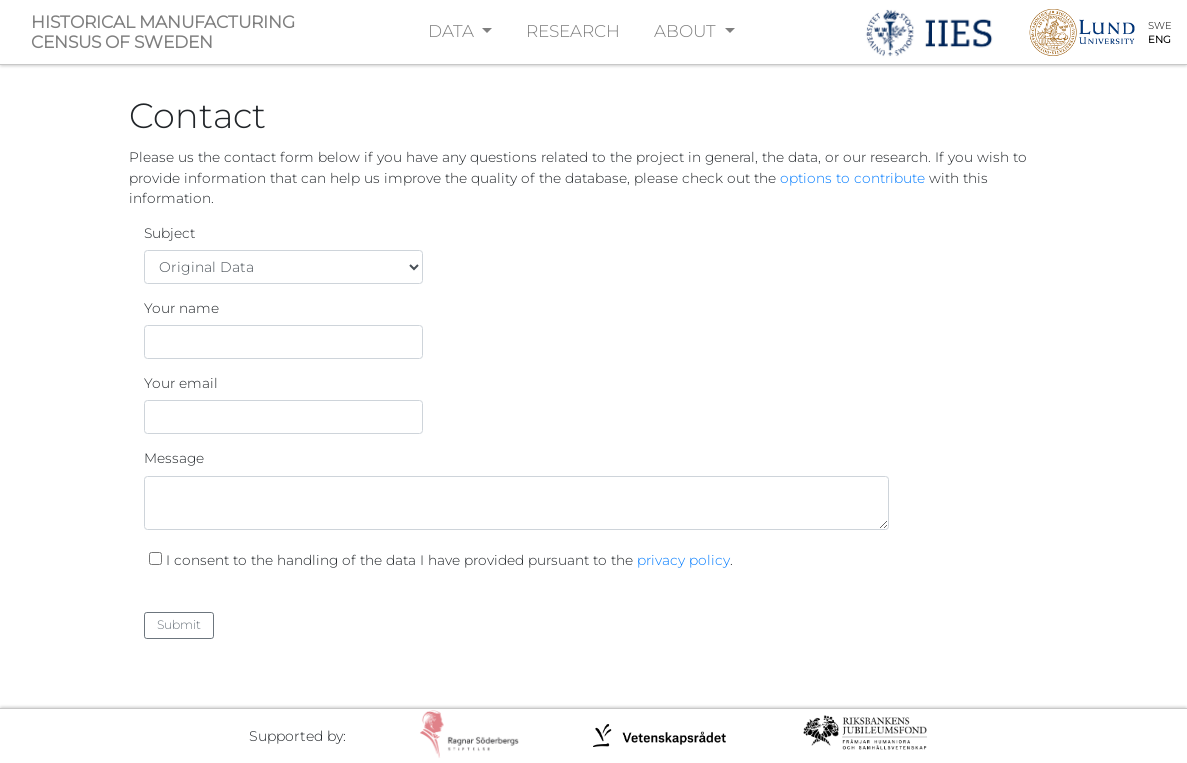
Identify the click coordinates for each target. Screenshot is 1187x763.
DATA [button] (453, 31)
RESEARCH (573, 31)
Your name (181, 308)
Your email (181, 383)
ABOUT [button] (687, 31)
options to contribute (852, 178)
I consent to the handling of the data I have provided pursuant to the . (449, 560)
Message (174, 458)
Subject (169, 233)
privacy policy (683, 560)
